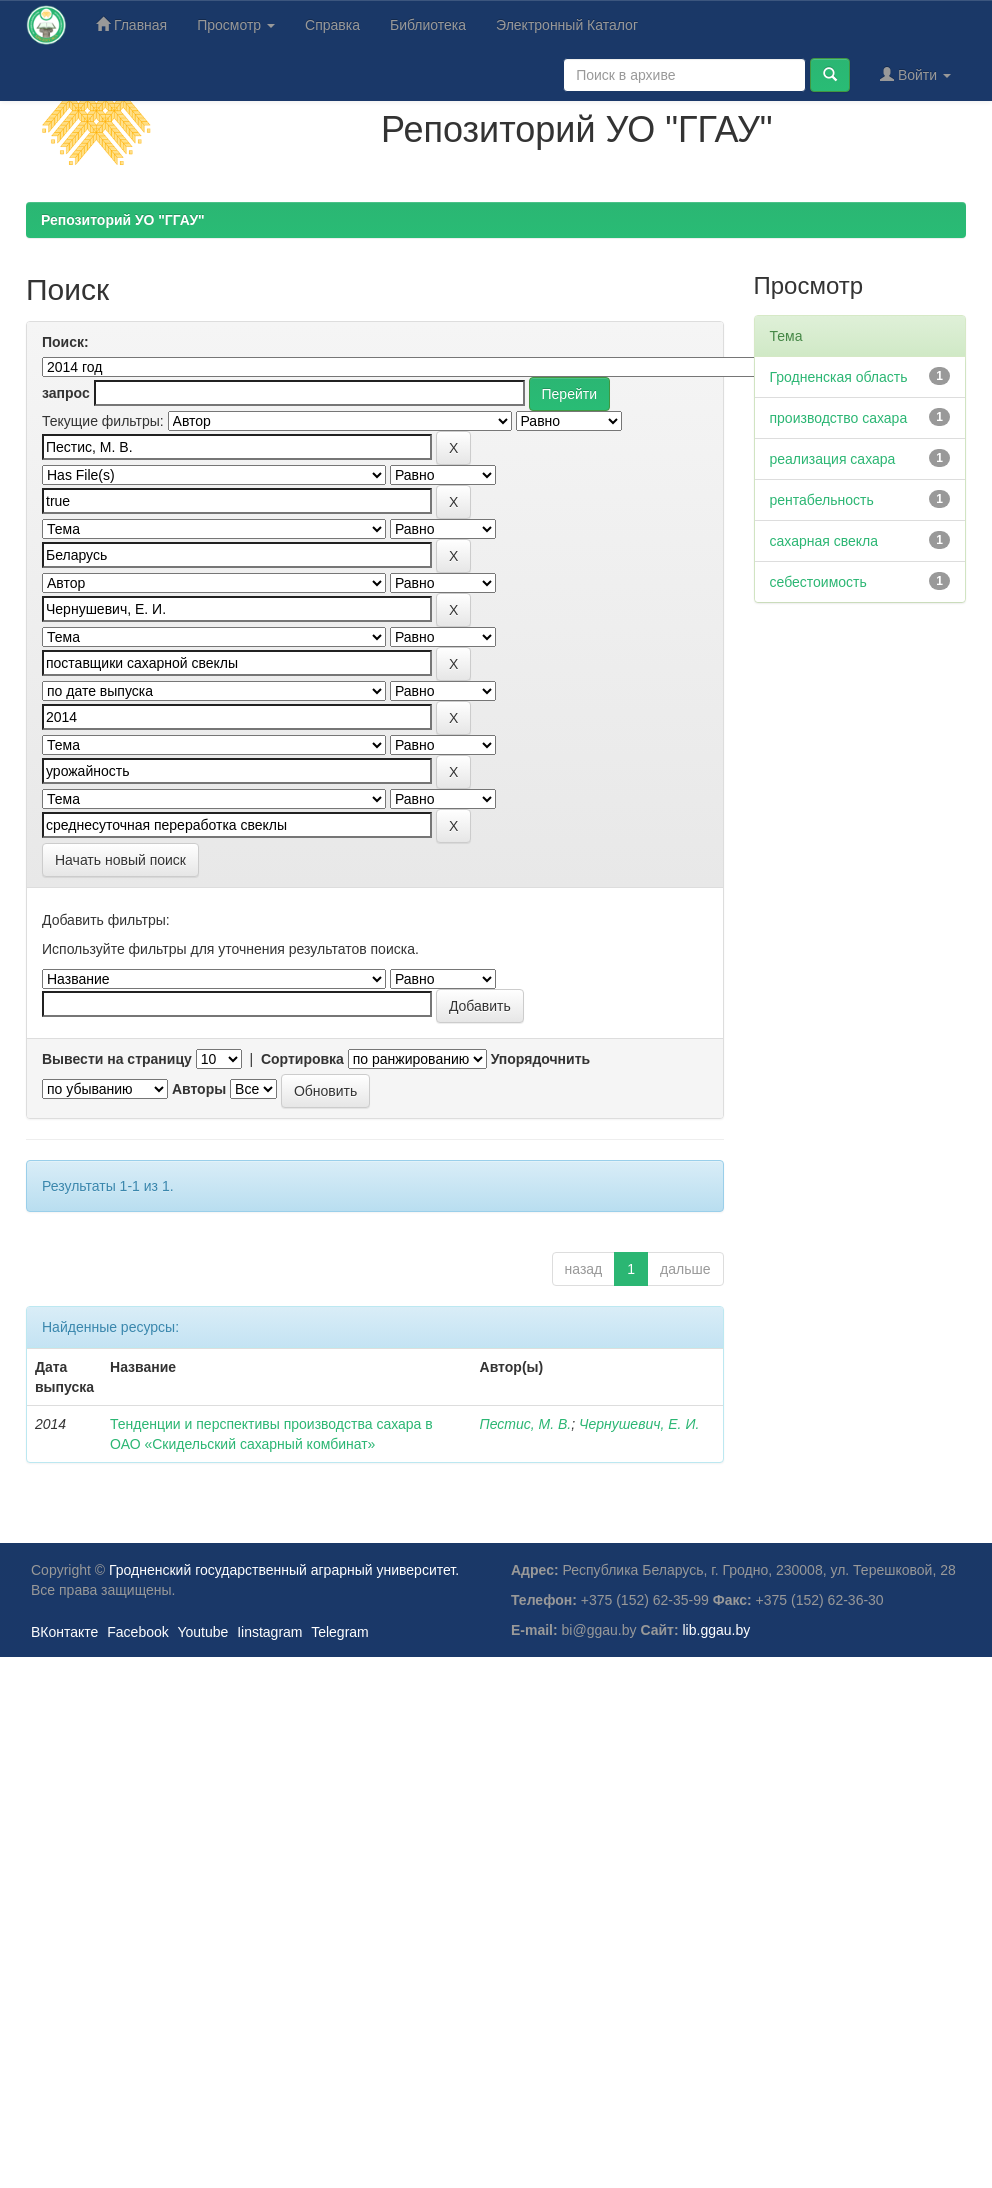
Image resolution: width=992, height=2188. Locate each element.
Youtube (202, 1632)
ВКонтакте (64, 1632)
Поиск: (65, 342)
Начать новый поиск (120, 860)
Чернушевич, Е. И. (639, 1424)
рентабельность (822, 500)
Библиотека (428, 25)
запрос (66, 393)
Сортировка (302, 1059)
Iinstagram (269, 1632)
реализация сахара (833, 459)
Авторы (199, 1089)
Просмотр (236, 25)
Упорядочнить (540, 1059)
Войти (915, 74)
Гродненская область (839, 377)
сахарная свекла (824, 541)
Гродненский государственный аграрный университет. (284, 1570)
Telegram (340, 1632)
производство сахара (839, 418)
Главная (131, 24)
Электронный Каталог (567, 25)
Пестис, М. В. (526, 1424)
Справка (332, 25)
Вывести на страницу (117, 1059)
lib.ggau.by (717, 1630)
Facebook (137, 1632)
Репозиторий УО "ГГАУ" (123, 220)
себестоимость (818, 582)
